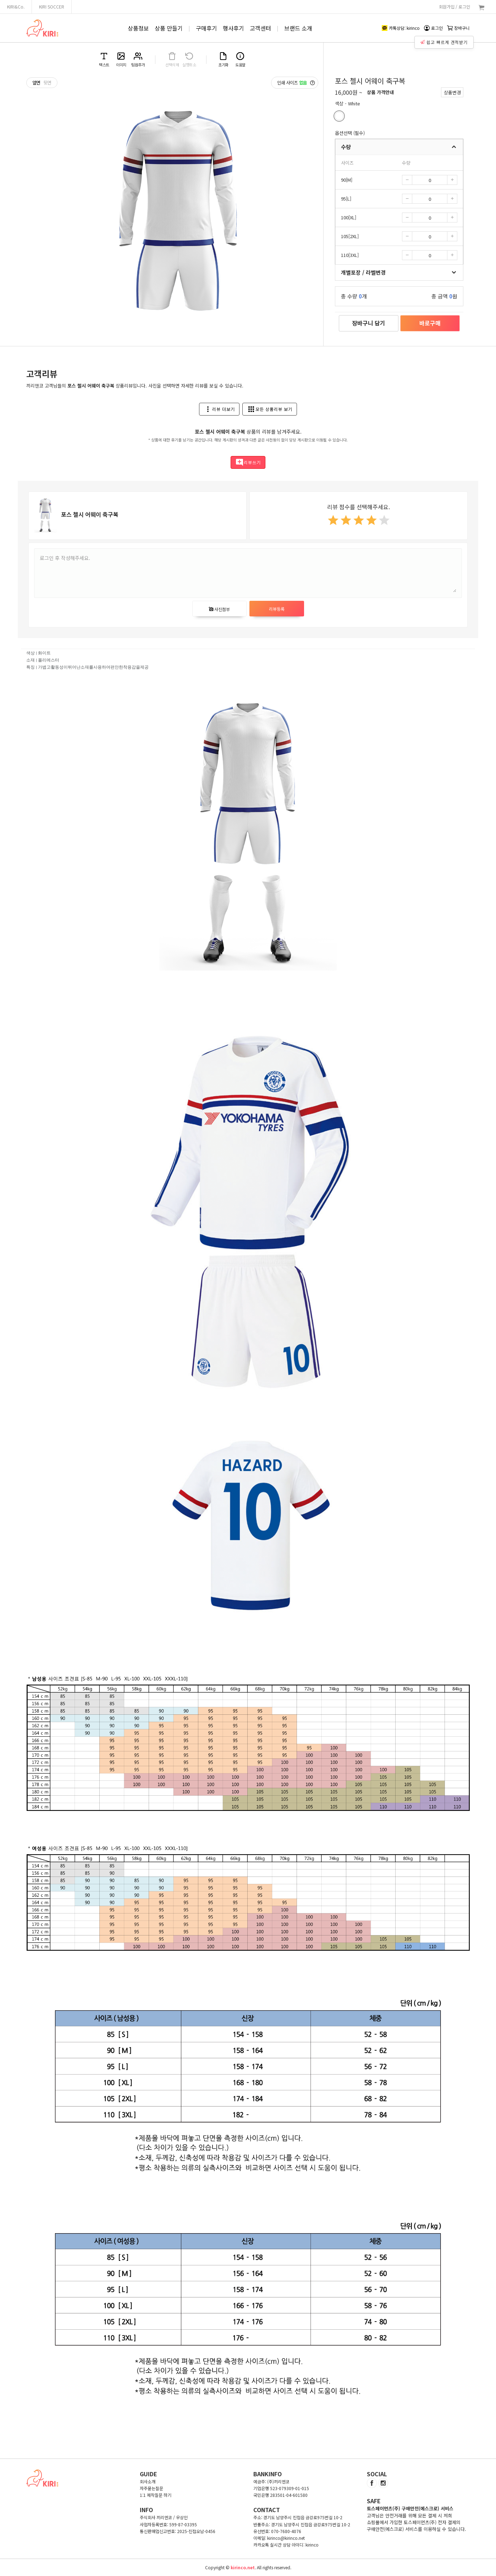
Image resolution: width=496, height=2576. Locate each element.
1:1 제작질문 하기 (155, 2495)
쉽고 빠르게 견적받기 (444, 42)
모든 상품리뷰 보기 (269, 409)
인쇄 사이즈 (296, 82)
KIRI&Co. (15, 7)
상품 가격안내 (380, 92)
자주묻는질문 (151, 2488)
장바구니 (458, 28)
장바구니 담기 (368, 323)
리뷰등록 (277, 609)
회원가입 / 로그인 (454, 7)
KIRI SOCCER (51, 7)
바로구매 (430, 323)
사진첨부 (219, 609)
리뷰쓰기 (248, 462)
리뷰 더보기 (219, 409)
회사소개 (147, 2481)
